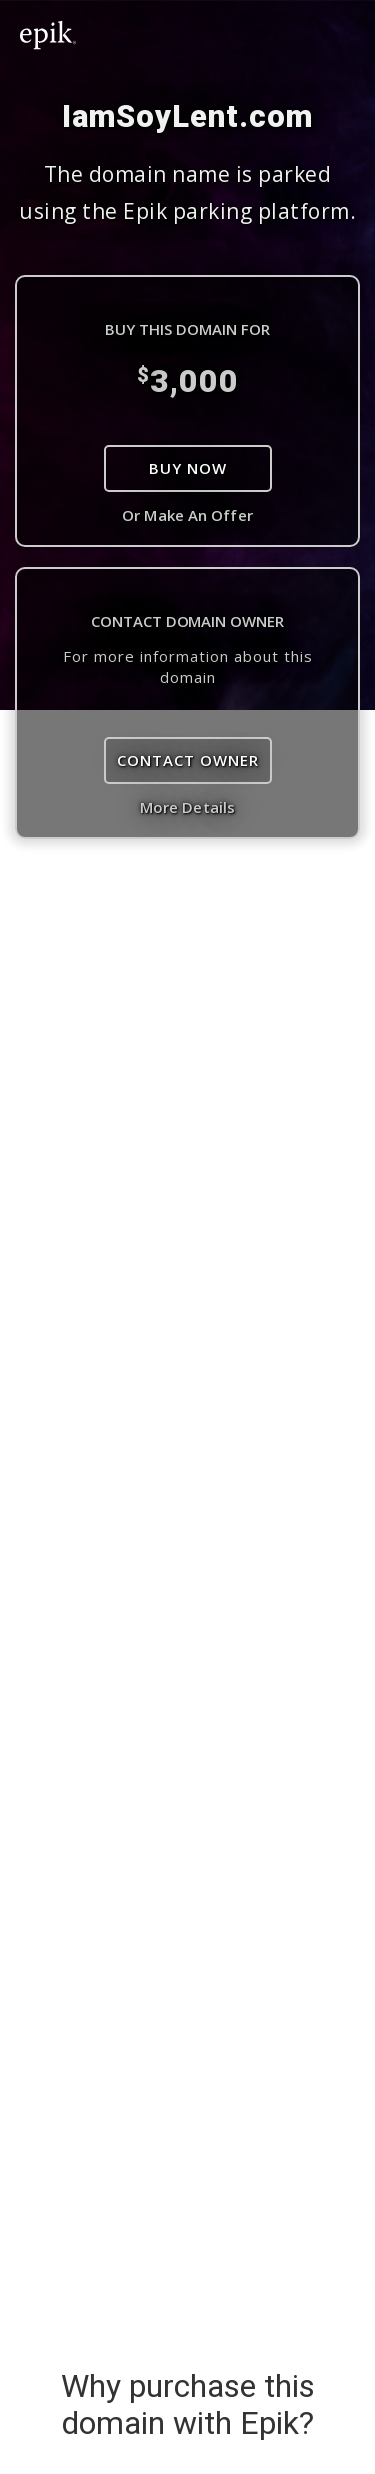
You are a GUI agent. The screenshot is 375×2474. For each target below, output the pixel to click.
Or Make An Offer (187, 515)
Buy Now (188, 468)
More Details (187, 807)
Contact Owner (188, 760)
